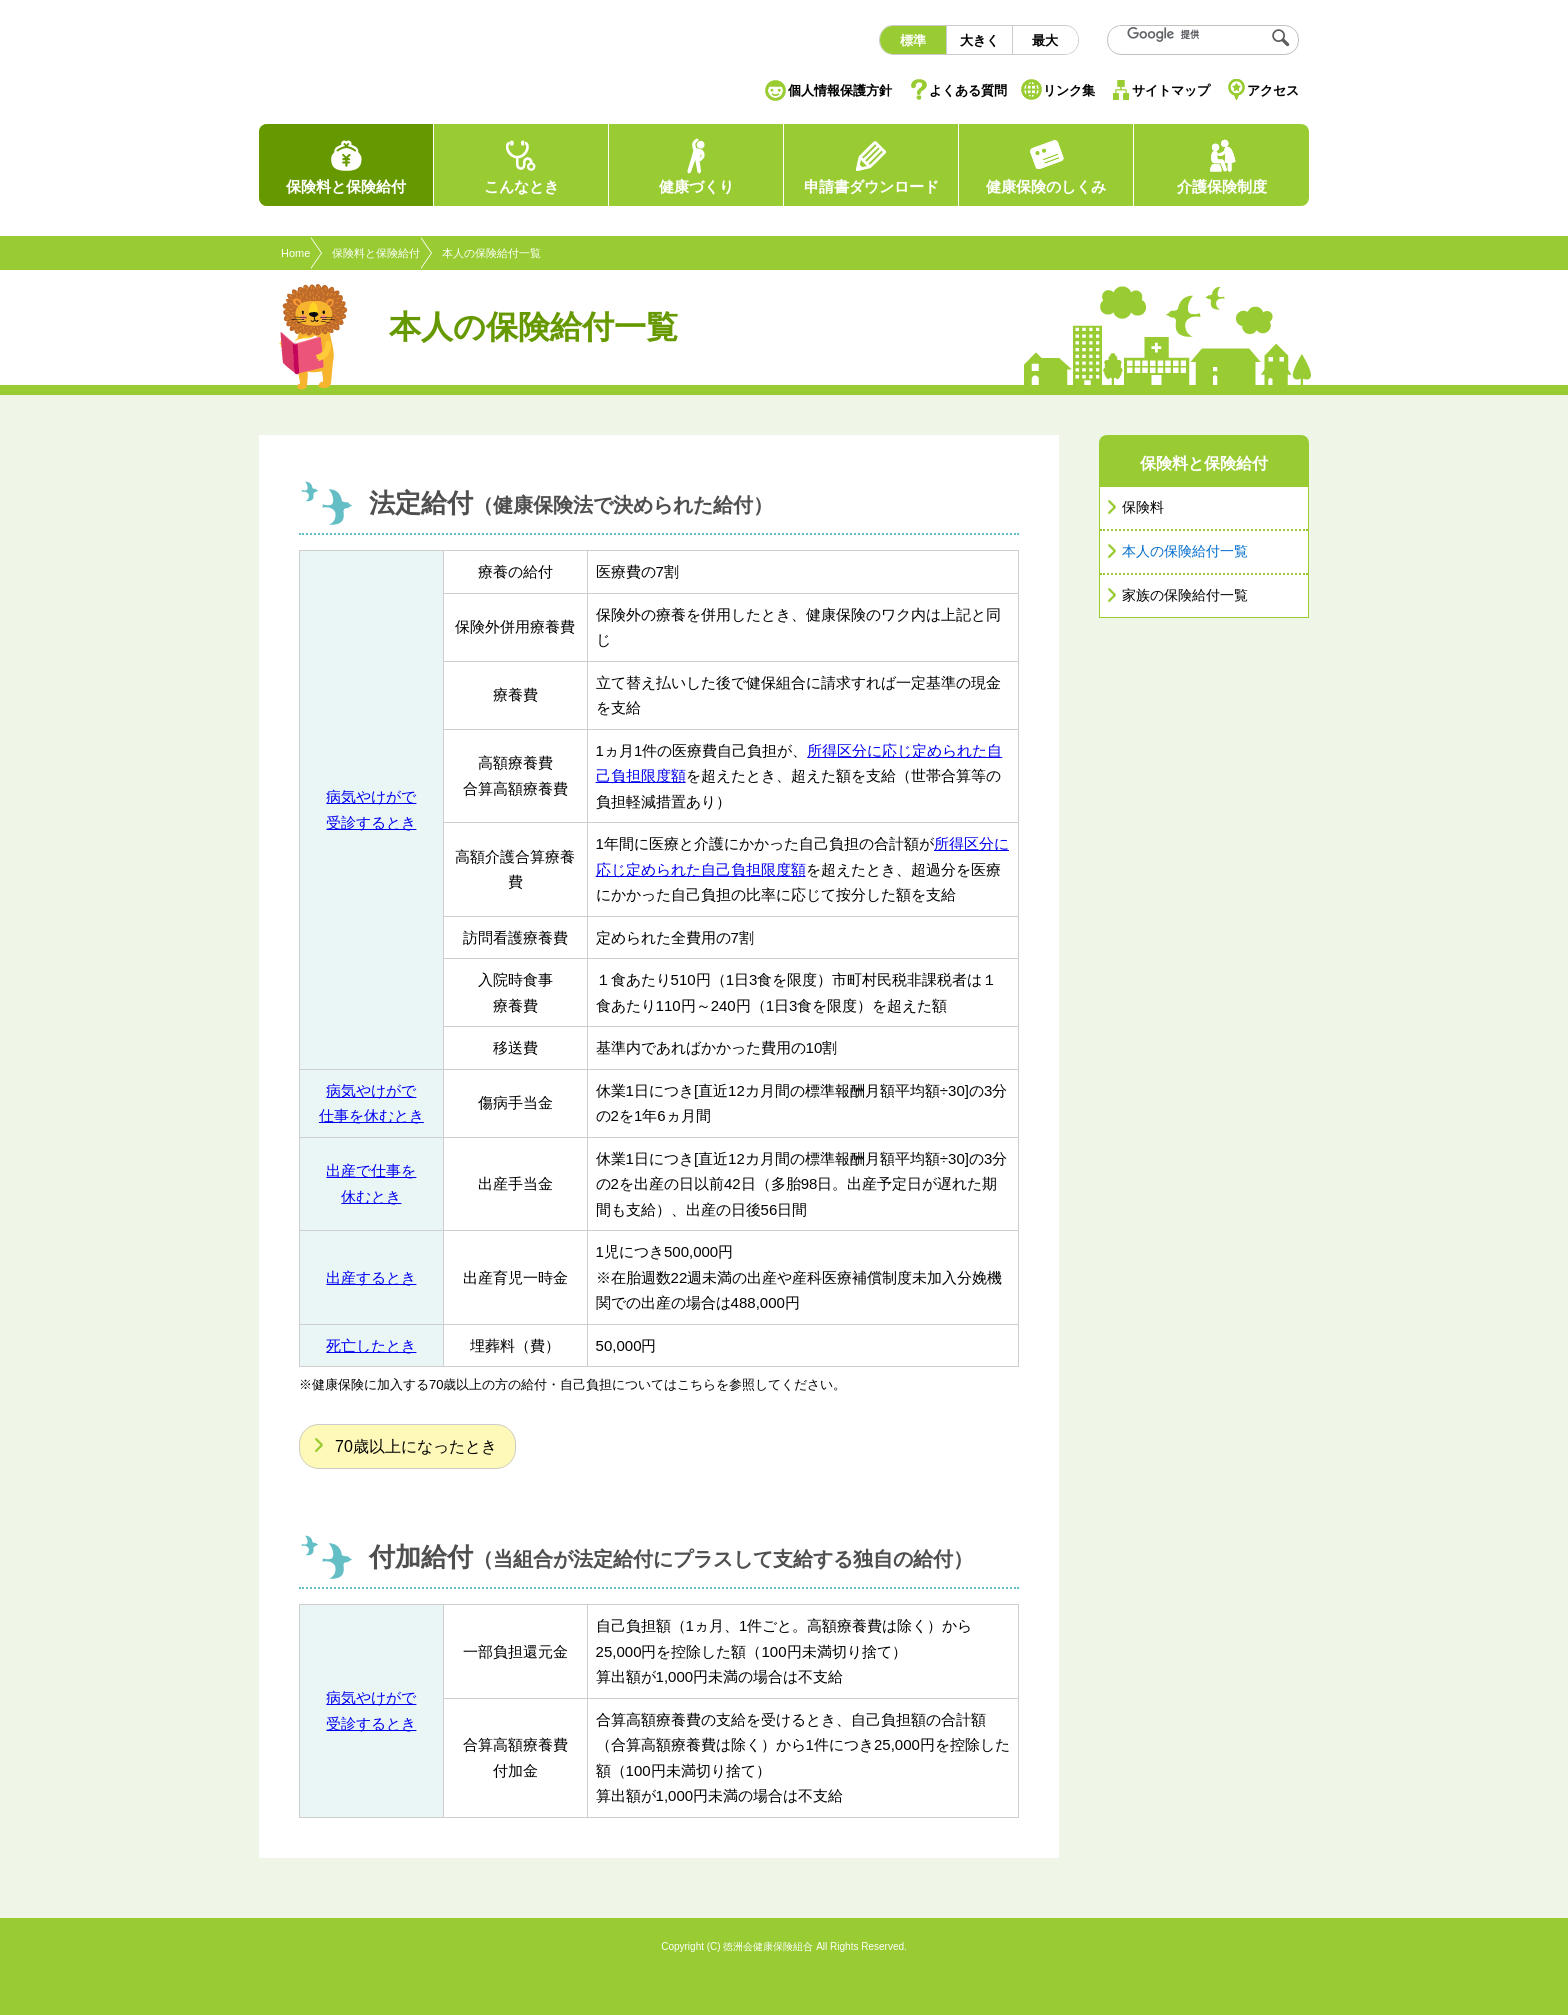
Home (295, 253)
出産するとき (371, 1277)
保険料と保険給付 (376, 253)
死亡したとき (371, 1345)
